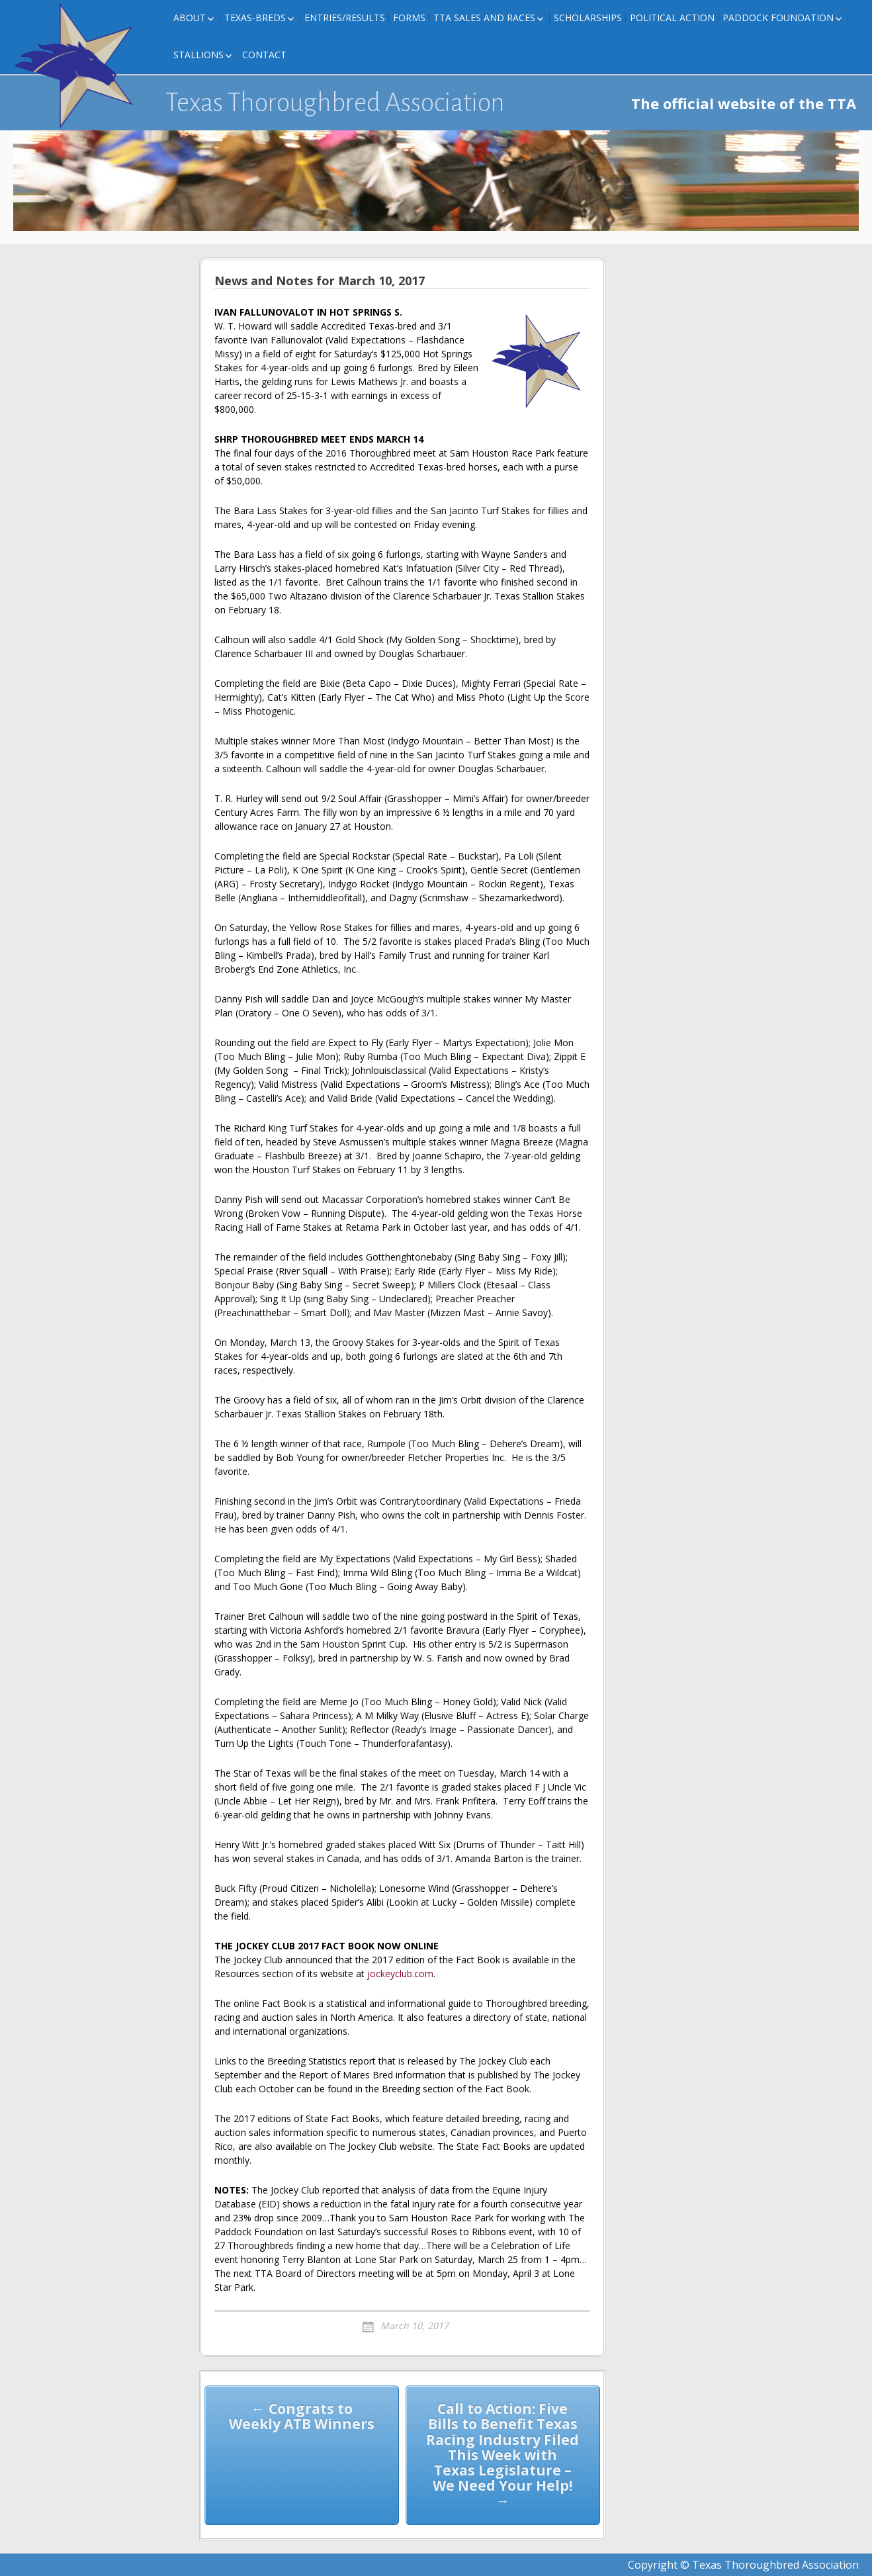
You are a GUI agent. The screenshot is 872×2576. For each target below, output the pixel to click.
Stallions (198, 54)
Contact (264, 54)
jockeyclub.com (400, 1973)
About (189, 17)
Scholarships (588, 17)
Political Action (672, 17)
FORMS (409, 17)
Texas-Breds (255, 17)
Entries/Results (344, 17)
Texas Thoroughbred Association (335, 102)
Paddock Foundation (778, 17)
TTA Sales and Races (484, 17)
